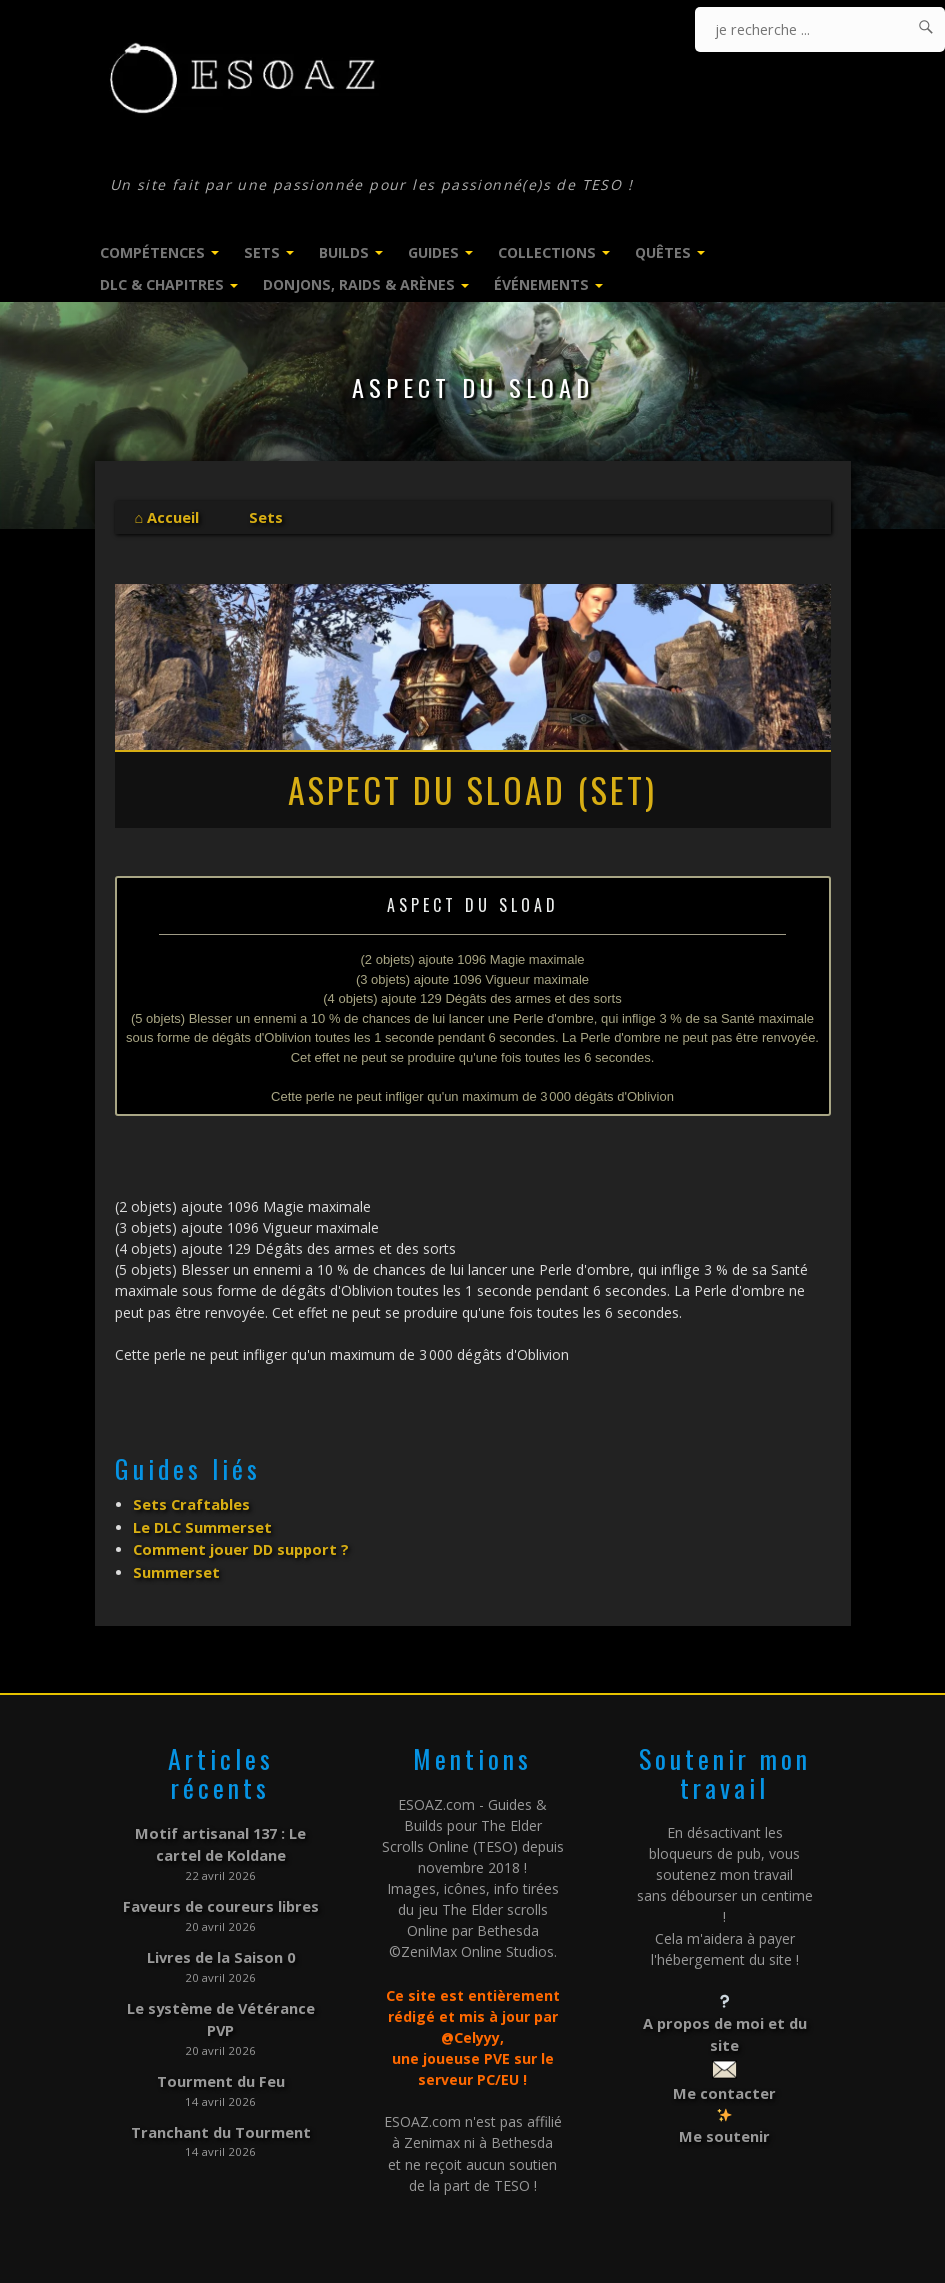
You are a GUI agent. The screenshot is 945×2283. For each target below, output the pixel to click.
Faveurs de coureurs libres (220, 1896)
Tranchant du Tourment (220, 2115)
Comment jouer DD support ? (237, 1544)
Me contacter (725, 2082)
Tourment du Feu (220, 2065)
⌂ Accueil (167, 516)
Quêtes (663, 252)
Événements (541, 284)
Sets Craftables (190, 1502)
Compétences (152, 252)
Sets (262, 252)
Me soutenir (724, 2125)
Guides (433, 252)
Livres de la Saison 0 (221, 1945)
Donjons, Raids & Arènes (359, 284)
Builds (344, 252)
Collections (547, 252)
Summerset (175, 1565)
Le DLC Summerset (201, 1523)
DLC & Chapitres (162, 284)
